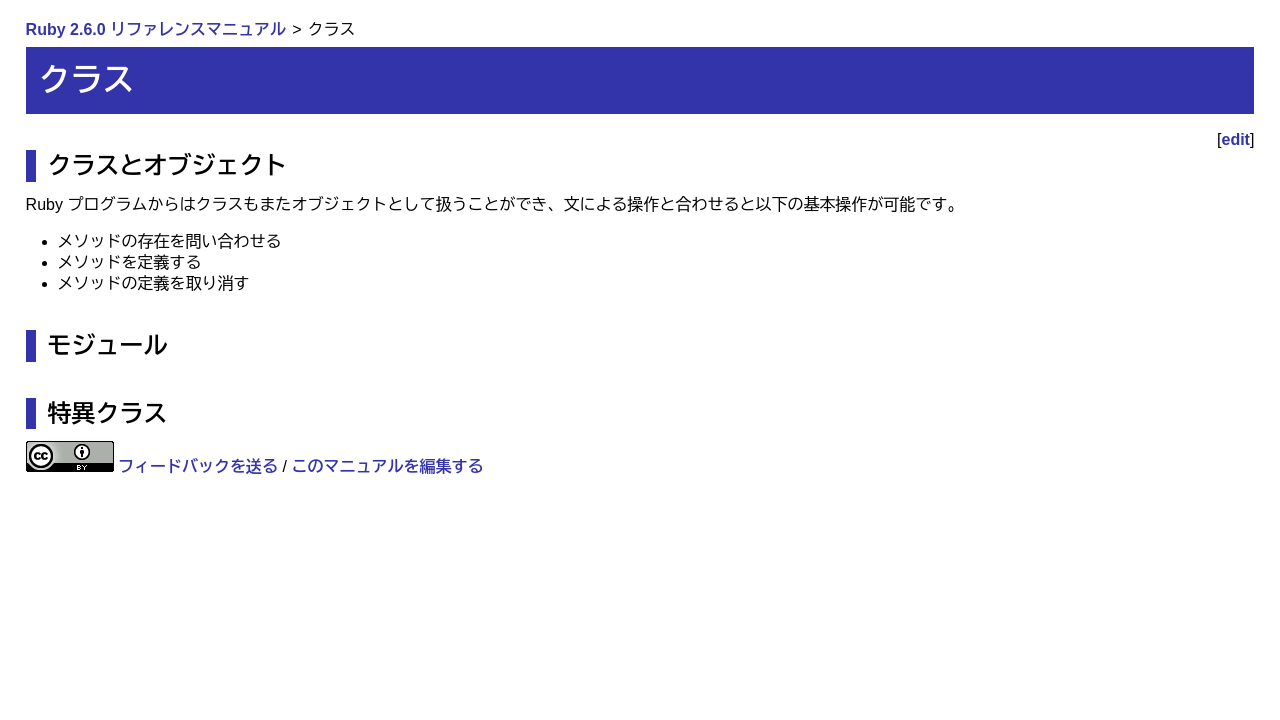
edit (1236, 139)
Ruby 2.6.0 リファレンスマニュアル (156, 29)
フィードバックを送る (198, 466)
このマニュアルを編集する (387, 466)
